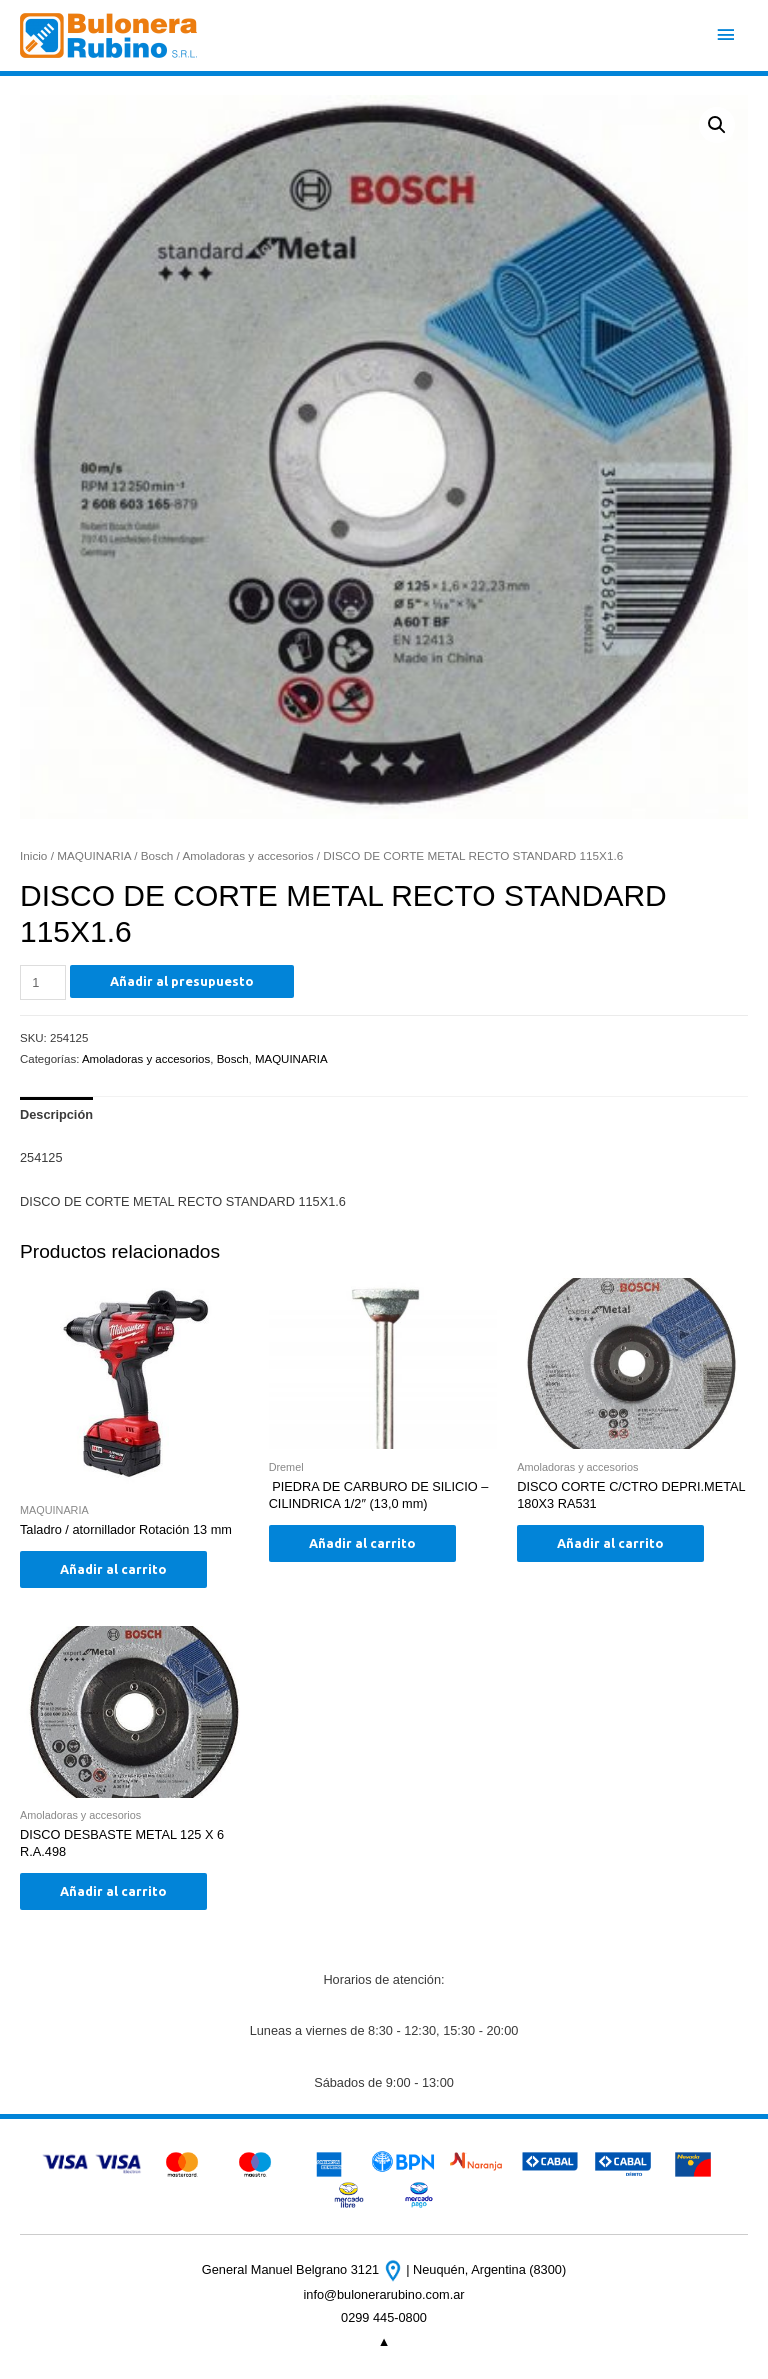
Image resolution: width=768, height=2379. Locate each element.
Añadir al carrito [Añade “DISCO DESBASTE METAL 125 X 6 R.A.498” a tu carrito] (113, 1891)
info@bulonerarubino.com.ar (383, 2294)
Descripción (56, 1114)
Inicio (33, 855)
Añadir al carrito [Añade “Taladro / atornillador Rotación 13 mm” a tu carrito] (113, 1569)
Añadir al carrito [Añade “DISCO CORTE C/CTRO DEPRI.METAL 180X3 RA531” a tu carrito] (610, 1543)
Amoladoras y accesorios (247, 855)
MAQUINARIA (94, 855)
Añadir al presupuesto (182, 981)
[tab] (56, 1115)
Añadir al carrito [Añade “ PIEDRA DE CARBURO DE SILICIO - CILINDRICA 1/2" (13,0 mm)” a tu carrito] (362, 1543)
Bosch (157, 855)
